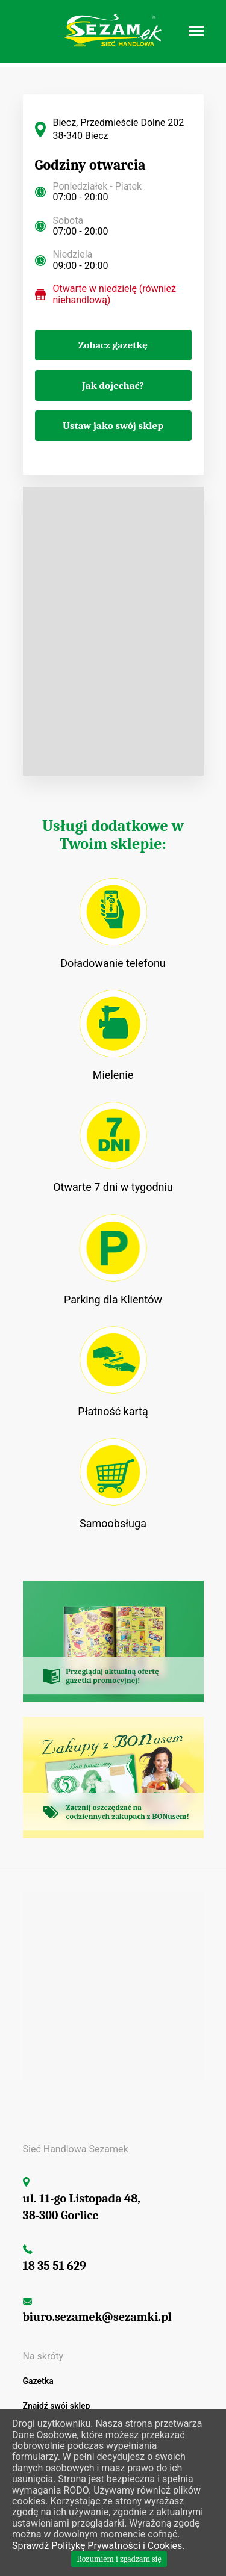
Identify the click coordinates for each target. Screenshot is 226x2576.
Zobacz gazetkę (113, 345)
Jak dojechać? (113, 385)
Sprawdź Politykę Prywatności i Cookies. (98, 2545)
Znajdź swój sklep (56, 2406)
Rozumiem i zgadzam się (119, 2559)
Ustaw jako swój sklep (113, 425)
